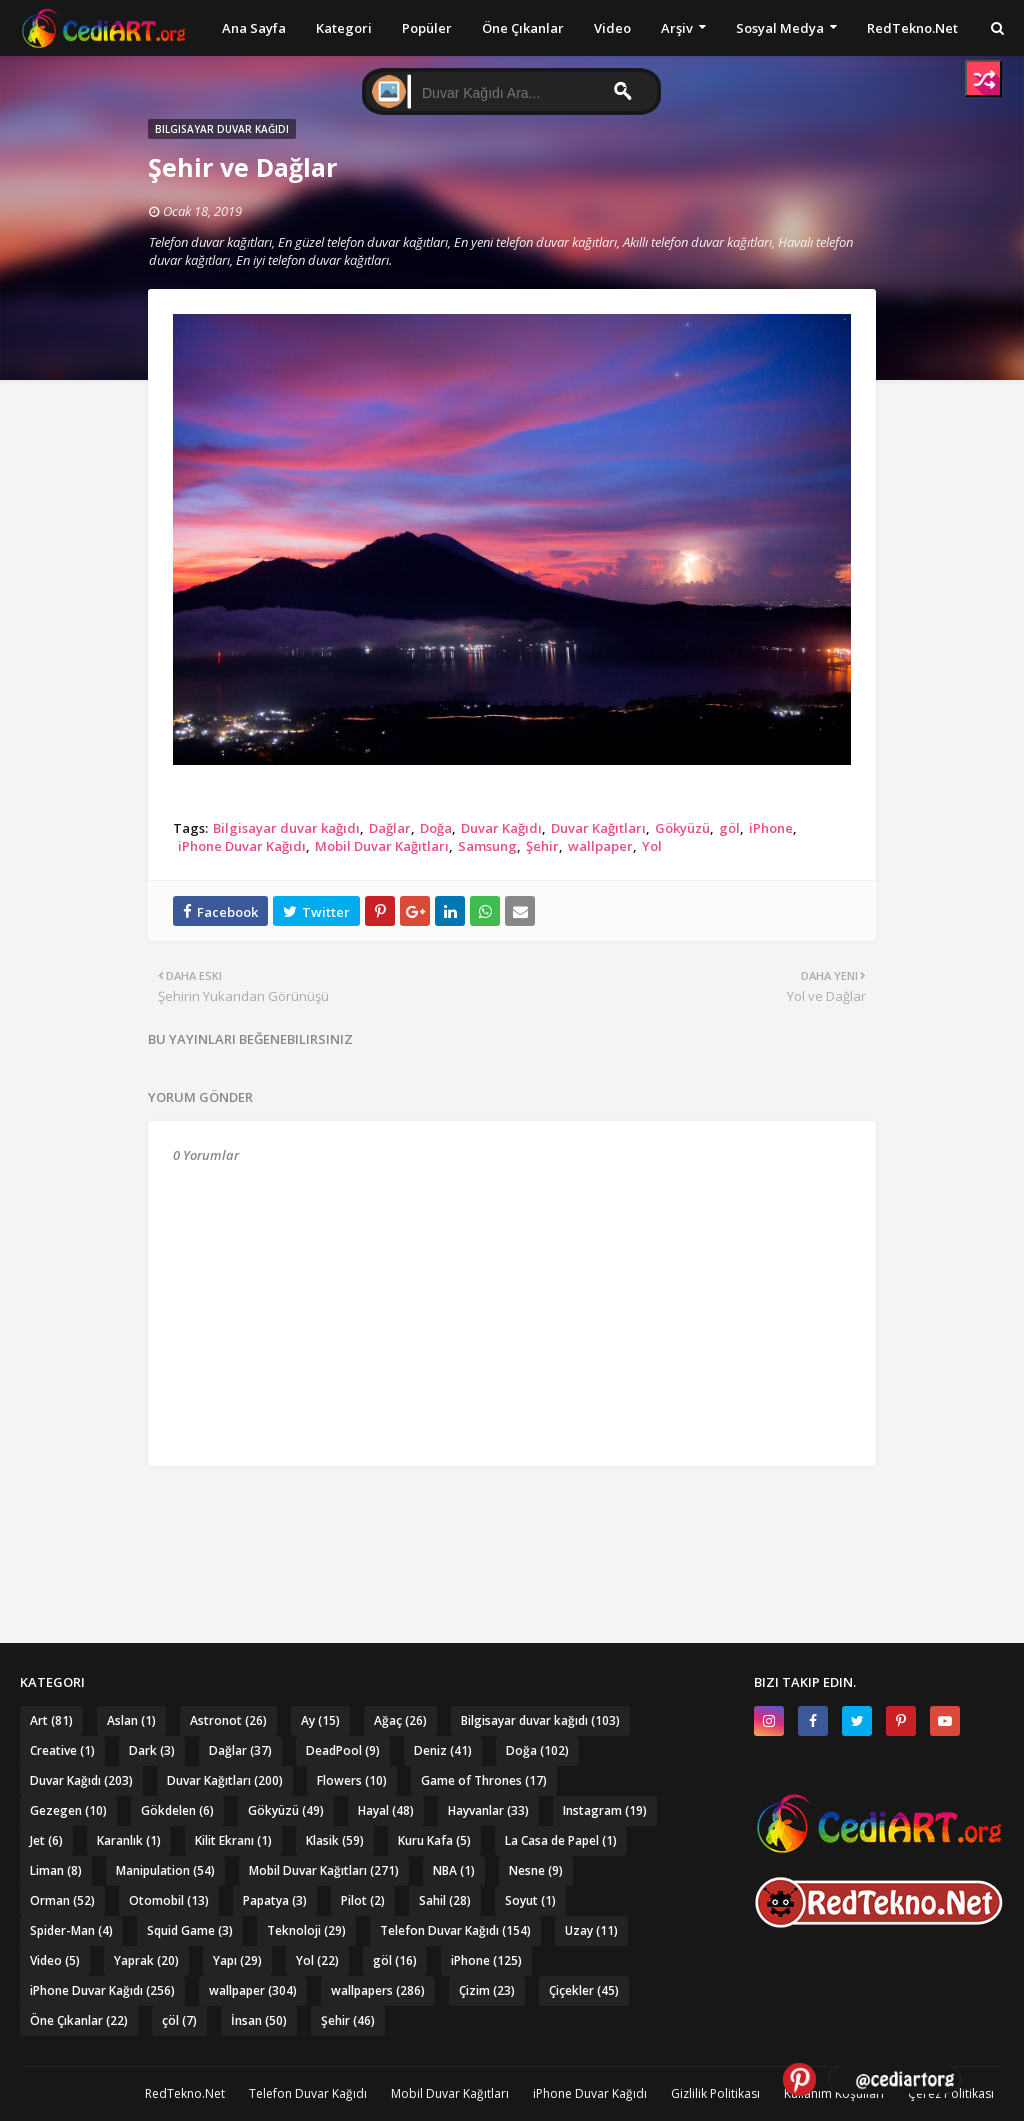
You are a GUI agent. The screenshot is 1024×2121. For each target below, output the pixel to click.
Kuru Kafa (434, 1840)
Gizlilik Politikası (715, 2093)
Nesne (536, 1870)
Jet (46, 1840)
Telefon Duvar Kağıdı (455, 1930)
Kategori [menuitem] (344, 28)
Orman (62, 1900)
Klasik (335, 1840)
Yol (652, 846)
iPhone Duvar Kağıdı (242, 846)
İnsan (259, 2020)
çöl (179, 2020)
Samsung (487, 846)
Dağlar (390, 828)
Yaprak (146, 1960)
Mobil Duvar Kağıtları (382, 846)
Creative (62, 1750)
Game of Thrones (484, 1780)
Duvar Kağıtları (598, 828)
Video (55, 1960)
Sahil (445, 1900)
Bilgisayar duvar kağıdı (286, 828)
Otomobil (169, 1900)
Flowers (352, 1780)
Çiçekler (584, 1990)
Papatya (275, 1900)
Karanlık (129, 1840)
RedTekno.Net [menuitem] (912, 28)
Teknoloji (306, 1930)
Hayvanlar (488, 1810)
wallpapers (378, 1990)
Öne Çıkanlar (79, 2020)
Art (51, 1720)
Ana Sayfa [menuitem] (254, 28)
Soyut (530, 1900)
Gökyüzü (682, 828)
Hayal (386, 1810)
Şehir (542, 846)
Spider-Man (71, 1930)
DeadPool (343, 1750)
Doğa (436, 828)
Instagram (605, 1810)
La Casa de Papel (561, 1840)
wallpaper (600, 846)
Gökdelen (177, 1810)
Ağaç (400, 1720)
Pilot (363, 1900)
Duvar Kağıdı (501, 828)
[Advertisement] (512, 1521)
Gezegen (68, 1810)
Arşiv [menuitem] (677, 28)
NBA (454, 1870)
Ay (320, 1720)
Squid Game (190, 1930)
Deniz (443, 1750)
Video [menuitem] (612, 28)
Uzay (591, 1930)
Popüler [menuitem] (427, 28)
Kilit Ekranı (233, 1840)
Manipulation (165, 1870)
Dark (152, 1750)
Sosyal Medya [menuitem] (780, 28)
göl (729, 828)
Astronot (228, 1720)
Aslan (131, 1720)
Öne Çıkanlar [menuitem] (523, 28)
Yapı (237, 1960)
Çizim (487, 1990)
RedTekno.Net (185, 2093)
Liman (56, 1870)
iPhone (771, 828)
